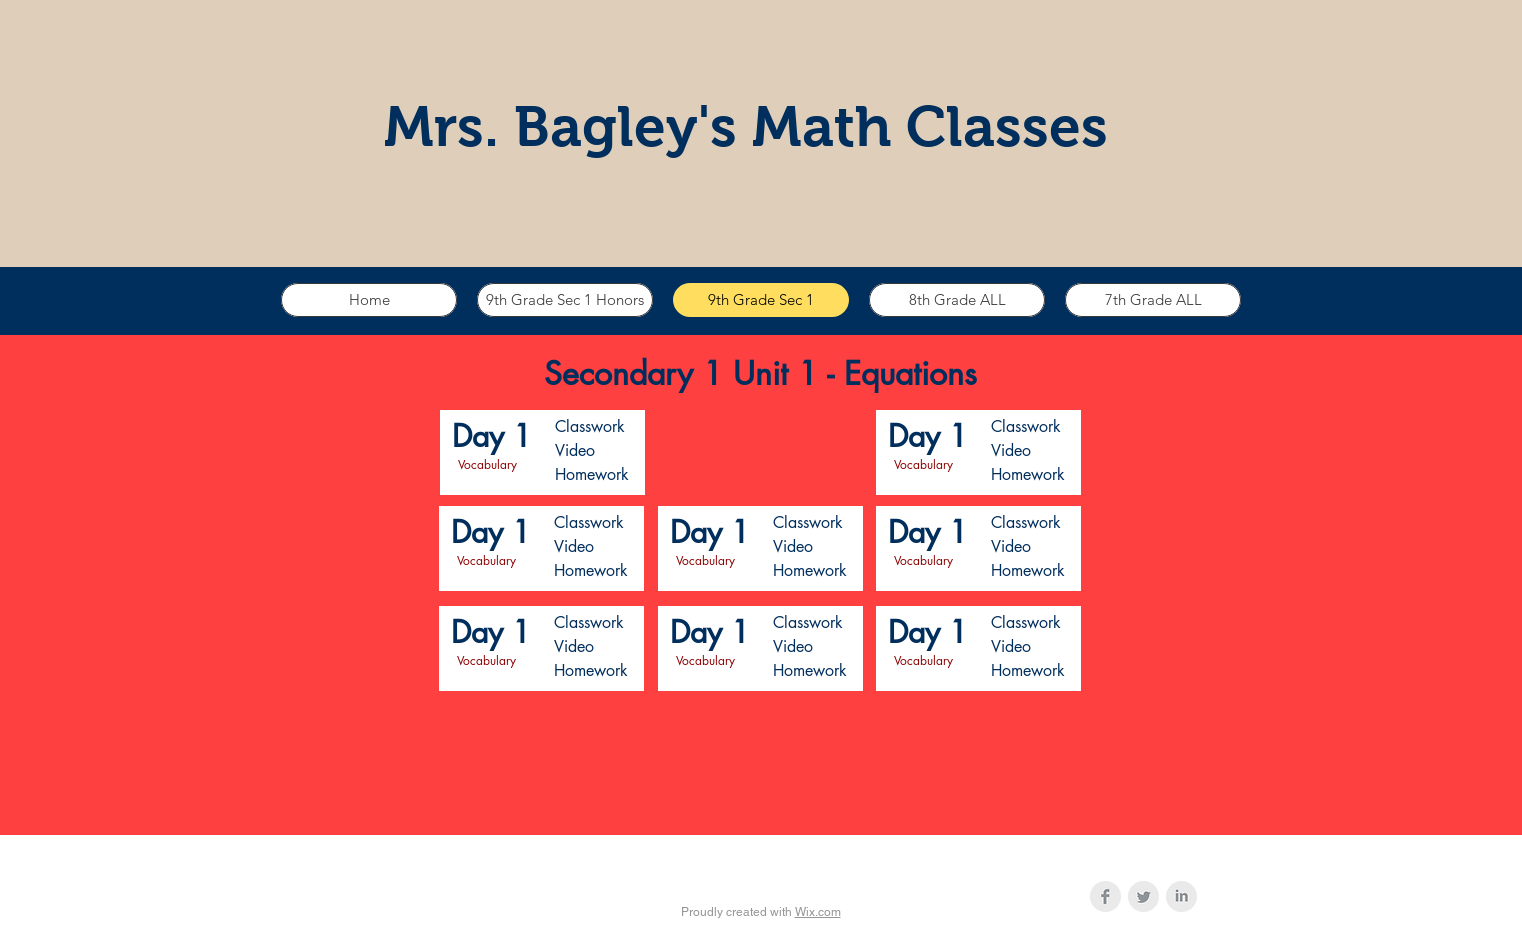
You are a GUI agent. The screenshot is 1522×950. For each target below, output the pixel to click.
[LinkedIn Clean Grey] (1181, 896)
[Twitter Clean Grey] (1143, 896)
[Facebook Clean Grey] (1105, 896)
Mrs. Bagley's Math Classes (746, 126)
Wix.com (818, 912)
